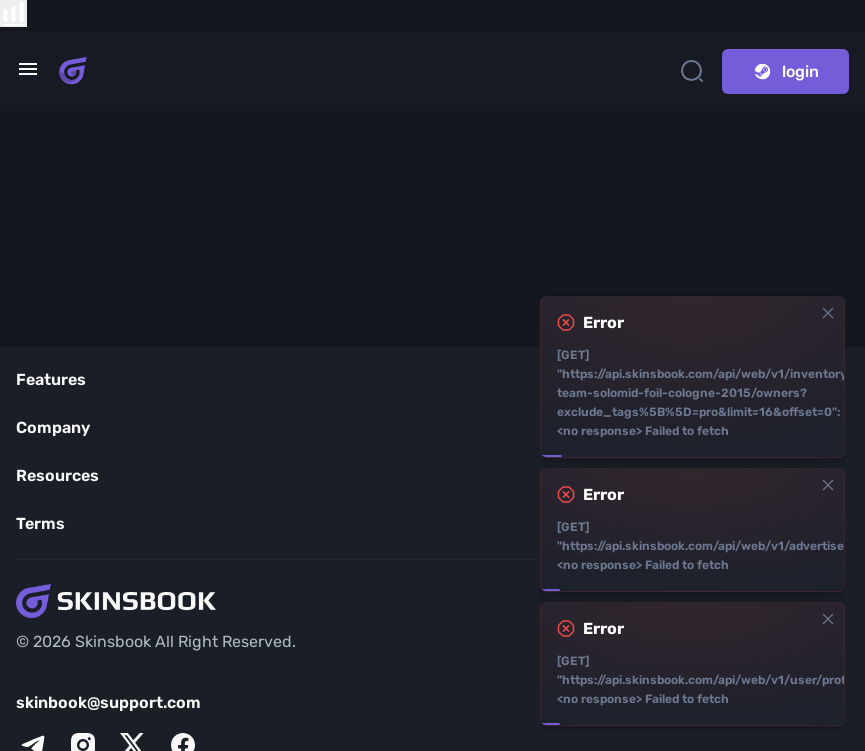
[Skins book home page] (73, 71)
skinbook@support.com (108, 702)
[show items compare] (13, 13)
